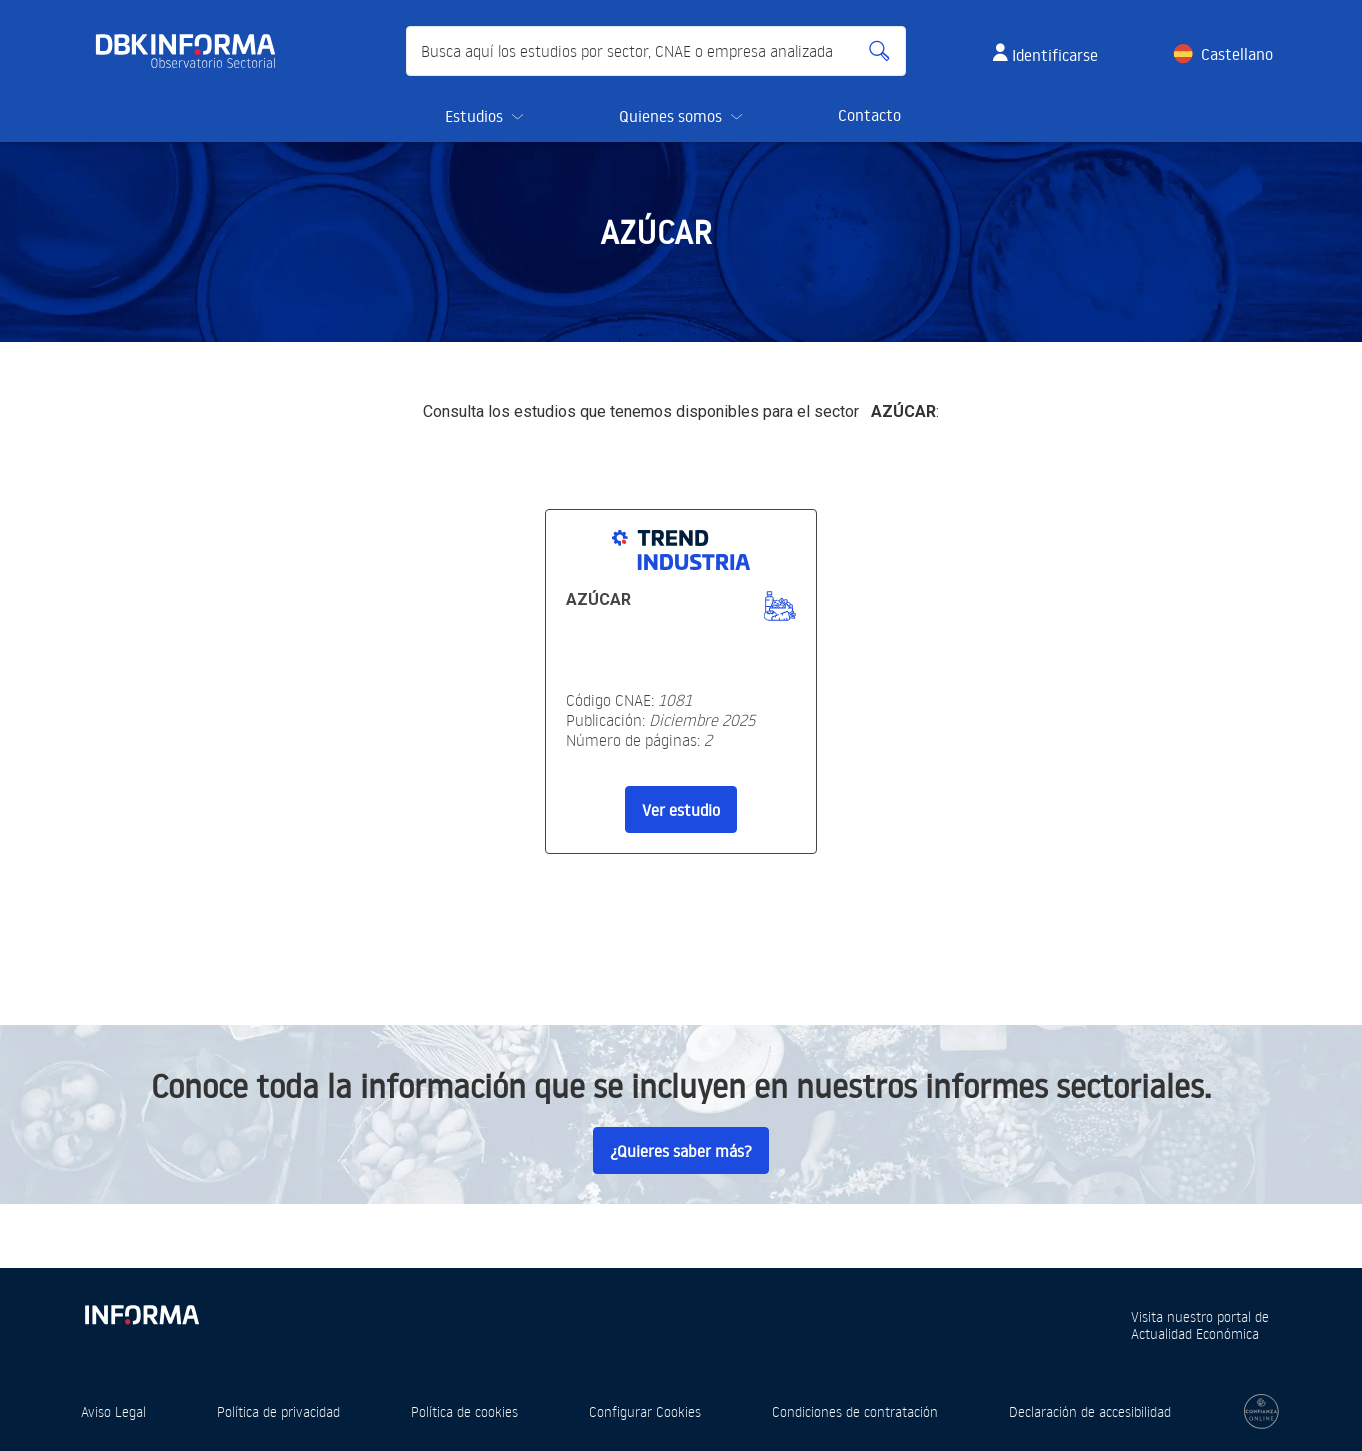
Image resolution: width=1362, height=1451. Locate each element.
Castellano (1237, 54)
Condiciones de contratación (855, 1411)
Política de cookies (464, 1411)
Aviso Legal (113, 1411)
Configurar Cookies (645, 1411)
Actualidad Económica (1195, 1333)
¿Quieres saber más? (681, 1151)
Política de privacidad (278, 1411)
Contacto (869, 115)
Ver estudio (681, 810)
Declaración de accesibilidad (1090, 1411)
